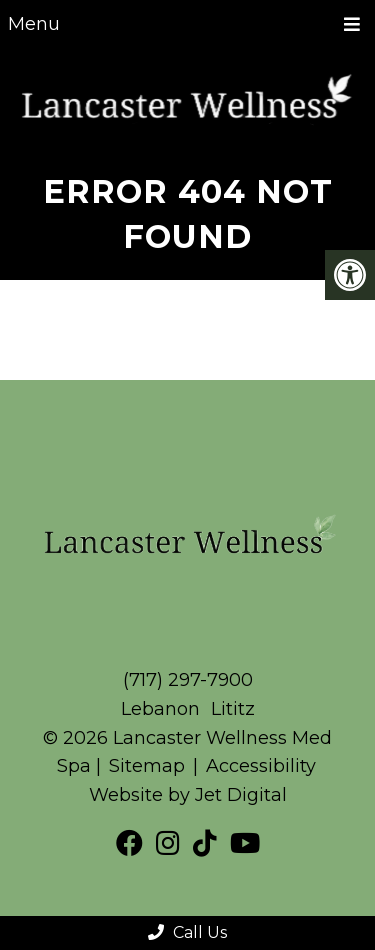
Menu (34, 24)
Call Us (187, 932)
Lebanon (163, 709)
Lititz (233, 709)
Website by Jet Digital (188, 795)
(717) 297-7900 (188, 680)
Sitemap (147, 766)
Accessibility (261, 766)
